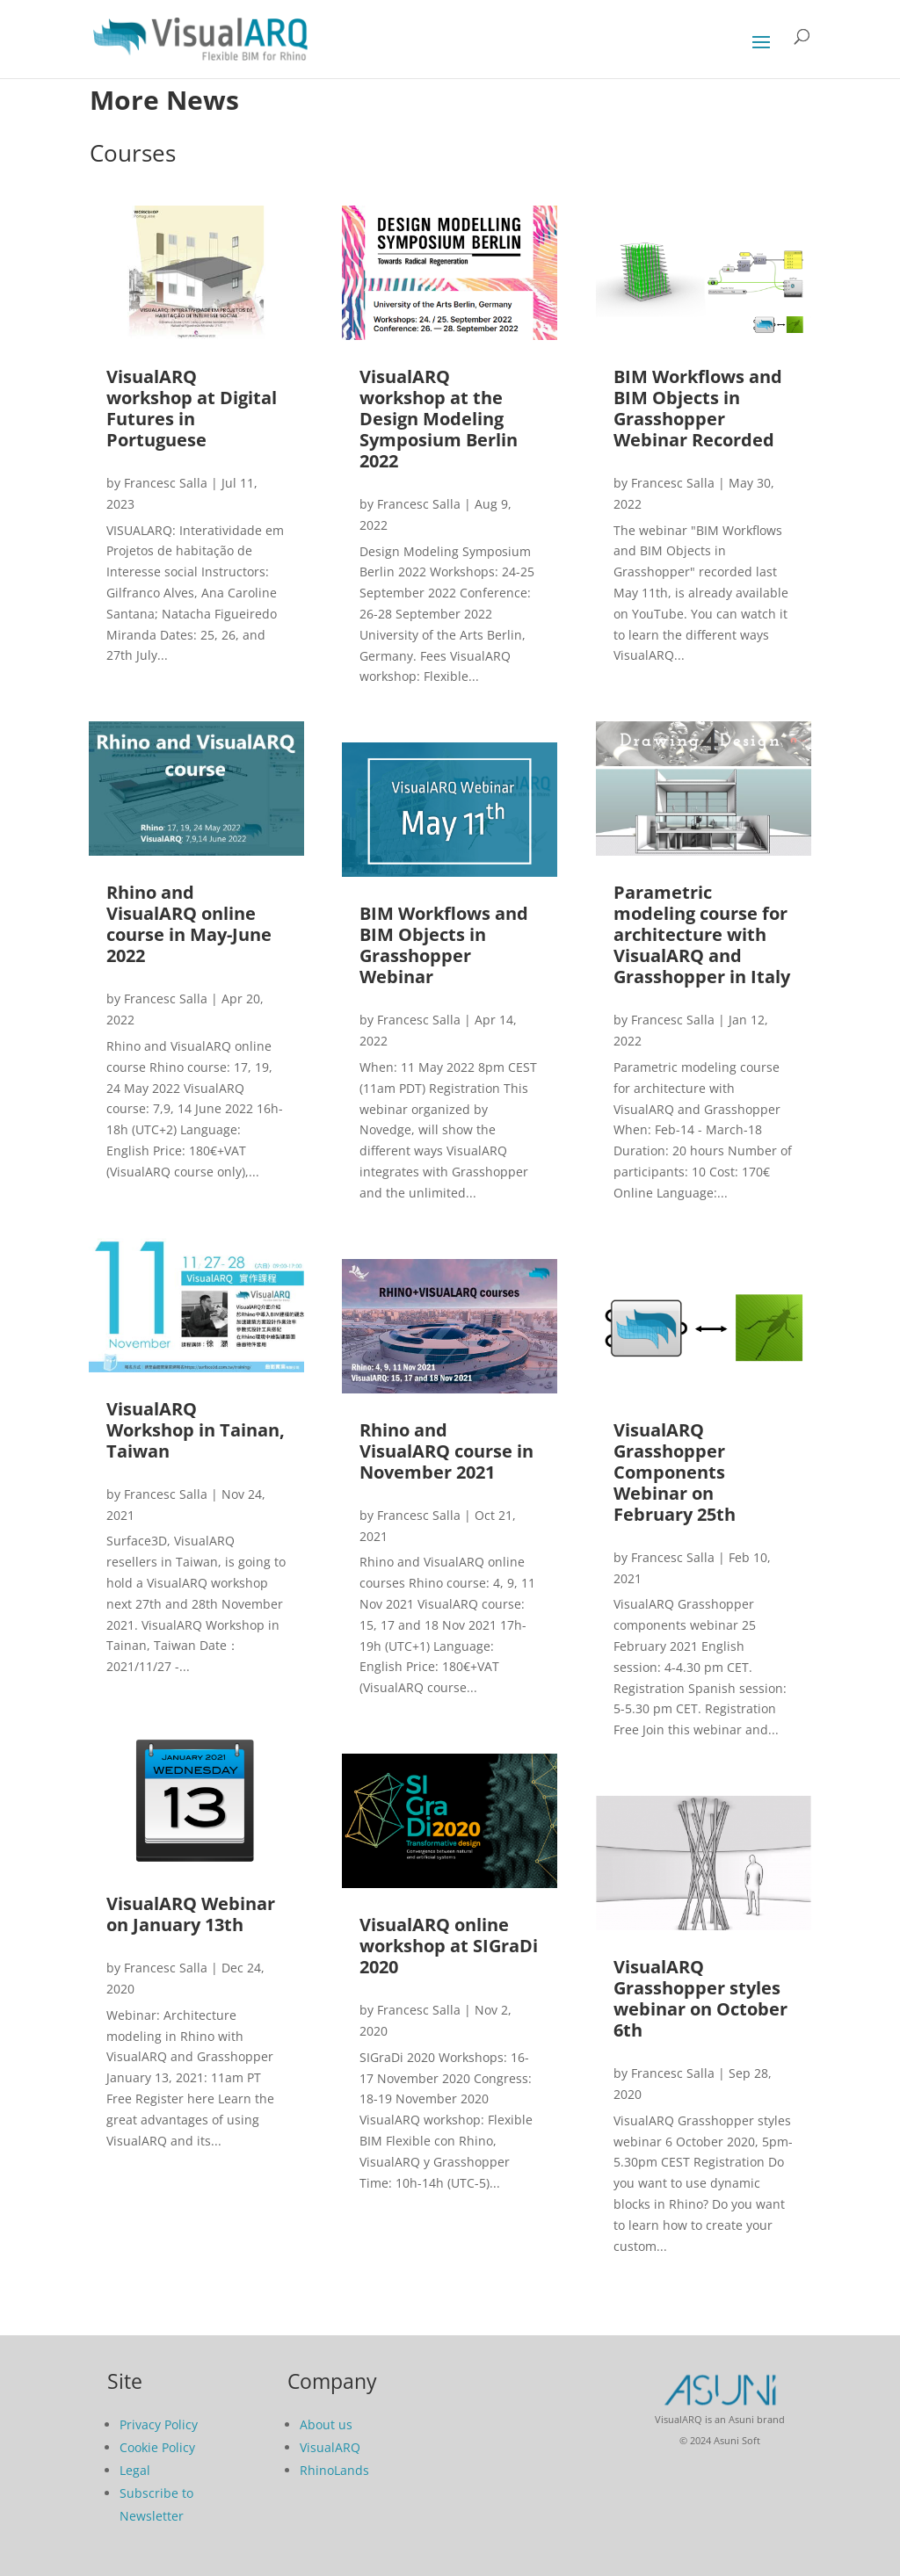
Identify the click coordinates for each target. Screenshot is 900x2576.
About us (326, 2424)
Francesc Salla (165, 482)
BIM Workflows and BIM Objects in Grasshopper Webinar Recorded (697, 408)
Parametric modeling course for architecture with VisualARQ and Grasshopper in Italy (701, 934)
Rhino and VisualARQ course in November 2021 (446, 1451)
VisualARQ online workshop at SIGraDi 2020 (448, 1946)
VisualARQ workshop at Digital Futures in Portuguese (191, 408)
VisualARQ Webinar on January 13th (190, 1914)
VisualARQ (330, 2447)
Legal (135, 2470)
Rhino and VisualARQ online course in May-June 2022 (189, 923)
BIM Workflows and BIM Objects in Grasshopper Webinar (443, 944)
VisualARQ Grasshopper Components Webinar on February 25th (674, 1472)
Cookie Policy (157, 2447)
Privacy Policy (159, 2424)
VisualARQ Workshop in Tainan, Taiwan (195, 1430)
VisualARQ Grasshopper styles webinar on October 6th (700, 1998)
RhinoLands (334, 2470)
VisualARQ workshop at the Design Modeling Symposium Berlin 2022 (438, 419)
